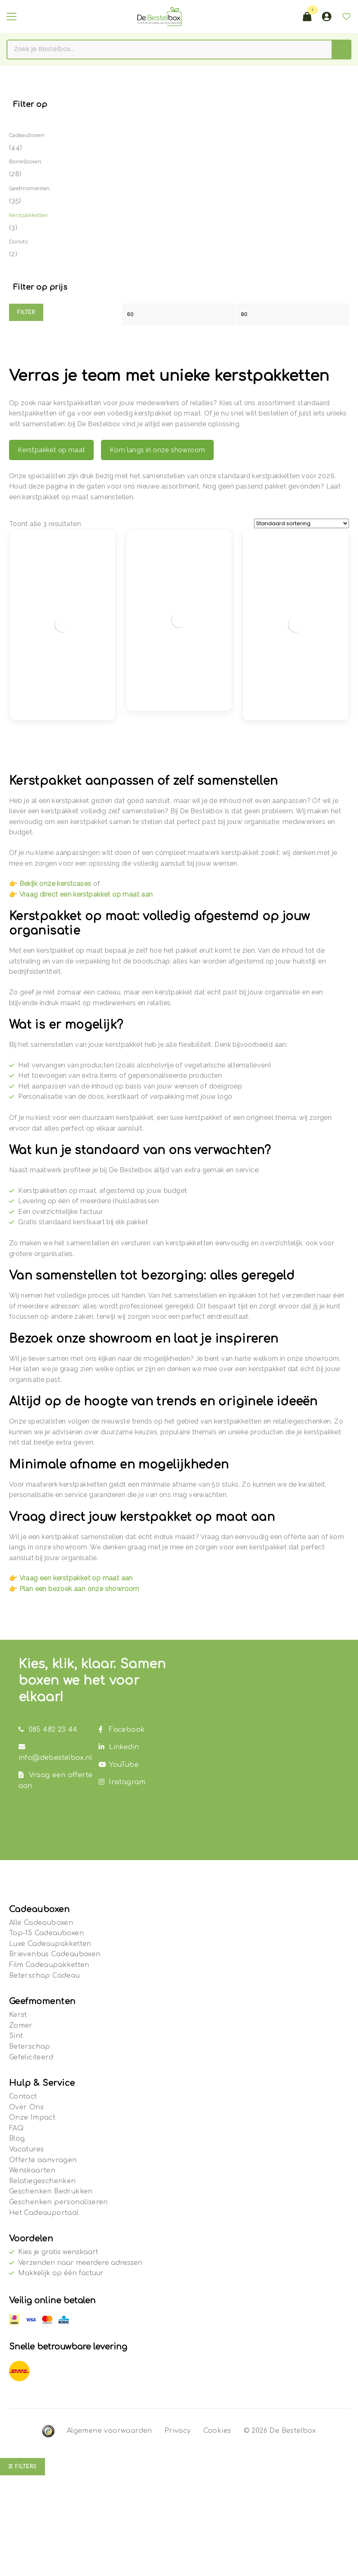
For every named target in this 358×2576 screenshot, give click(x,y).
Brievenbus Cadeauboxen (55, 1954)
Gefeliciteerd (31, 2057)
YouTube (119, 1764)
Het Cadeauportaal (44, 2213)
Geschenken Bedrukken (51, 2191)
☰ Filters (22, 2467)
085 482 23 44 (48, 1729)
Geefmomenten (29, 188)
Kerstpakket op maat (51, 450)
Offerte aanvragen (43, 2160)
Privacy (178, 2430)
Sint (16, 2036)
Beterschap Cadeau (44, 1975)
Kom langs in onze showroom (157, 450)
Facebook (122, 1729)
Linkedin (119, 1747)
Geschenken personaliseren (58, 2202)
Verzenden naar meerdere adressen (80, 2263)
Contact (23, 2096)
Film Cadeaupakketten (49, 1965)
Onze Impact (32, 2117)
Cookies (217, 2430)
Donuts (18, 241)
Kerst (18, 2015)
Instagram (122, 1782)
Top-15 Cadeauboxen (46, 1933)
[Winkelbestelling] (301, 523)
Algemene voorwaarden (109, 2430)
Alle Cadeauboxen (41, 1923)
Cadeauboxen (27, 135)
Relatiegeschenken (42, 2181)
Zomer (21, 2025)
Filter (26, 312)
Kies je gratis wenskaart (58, 2252)
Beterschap (29, 2046)
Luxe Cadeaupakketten (50, 1944)
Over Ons (26, 2107)
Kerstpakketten (28, 215)
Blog (17, 2138)
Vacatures (26, 2149)
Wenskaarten (32, 2170)
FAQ (16, 2128)
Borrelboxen (25, 161)
